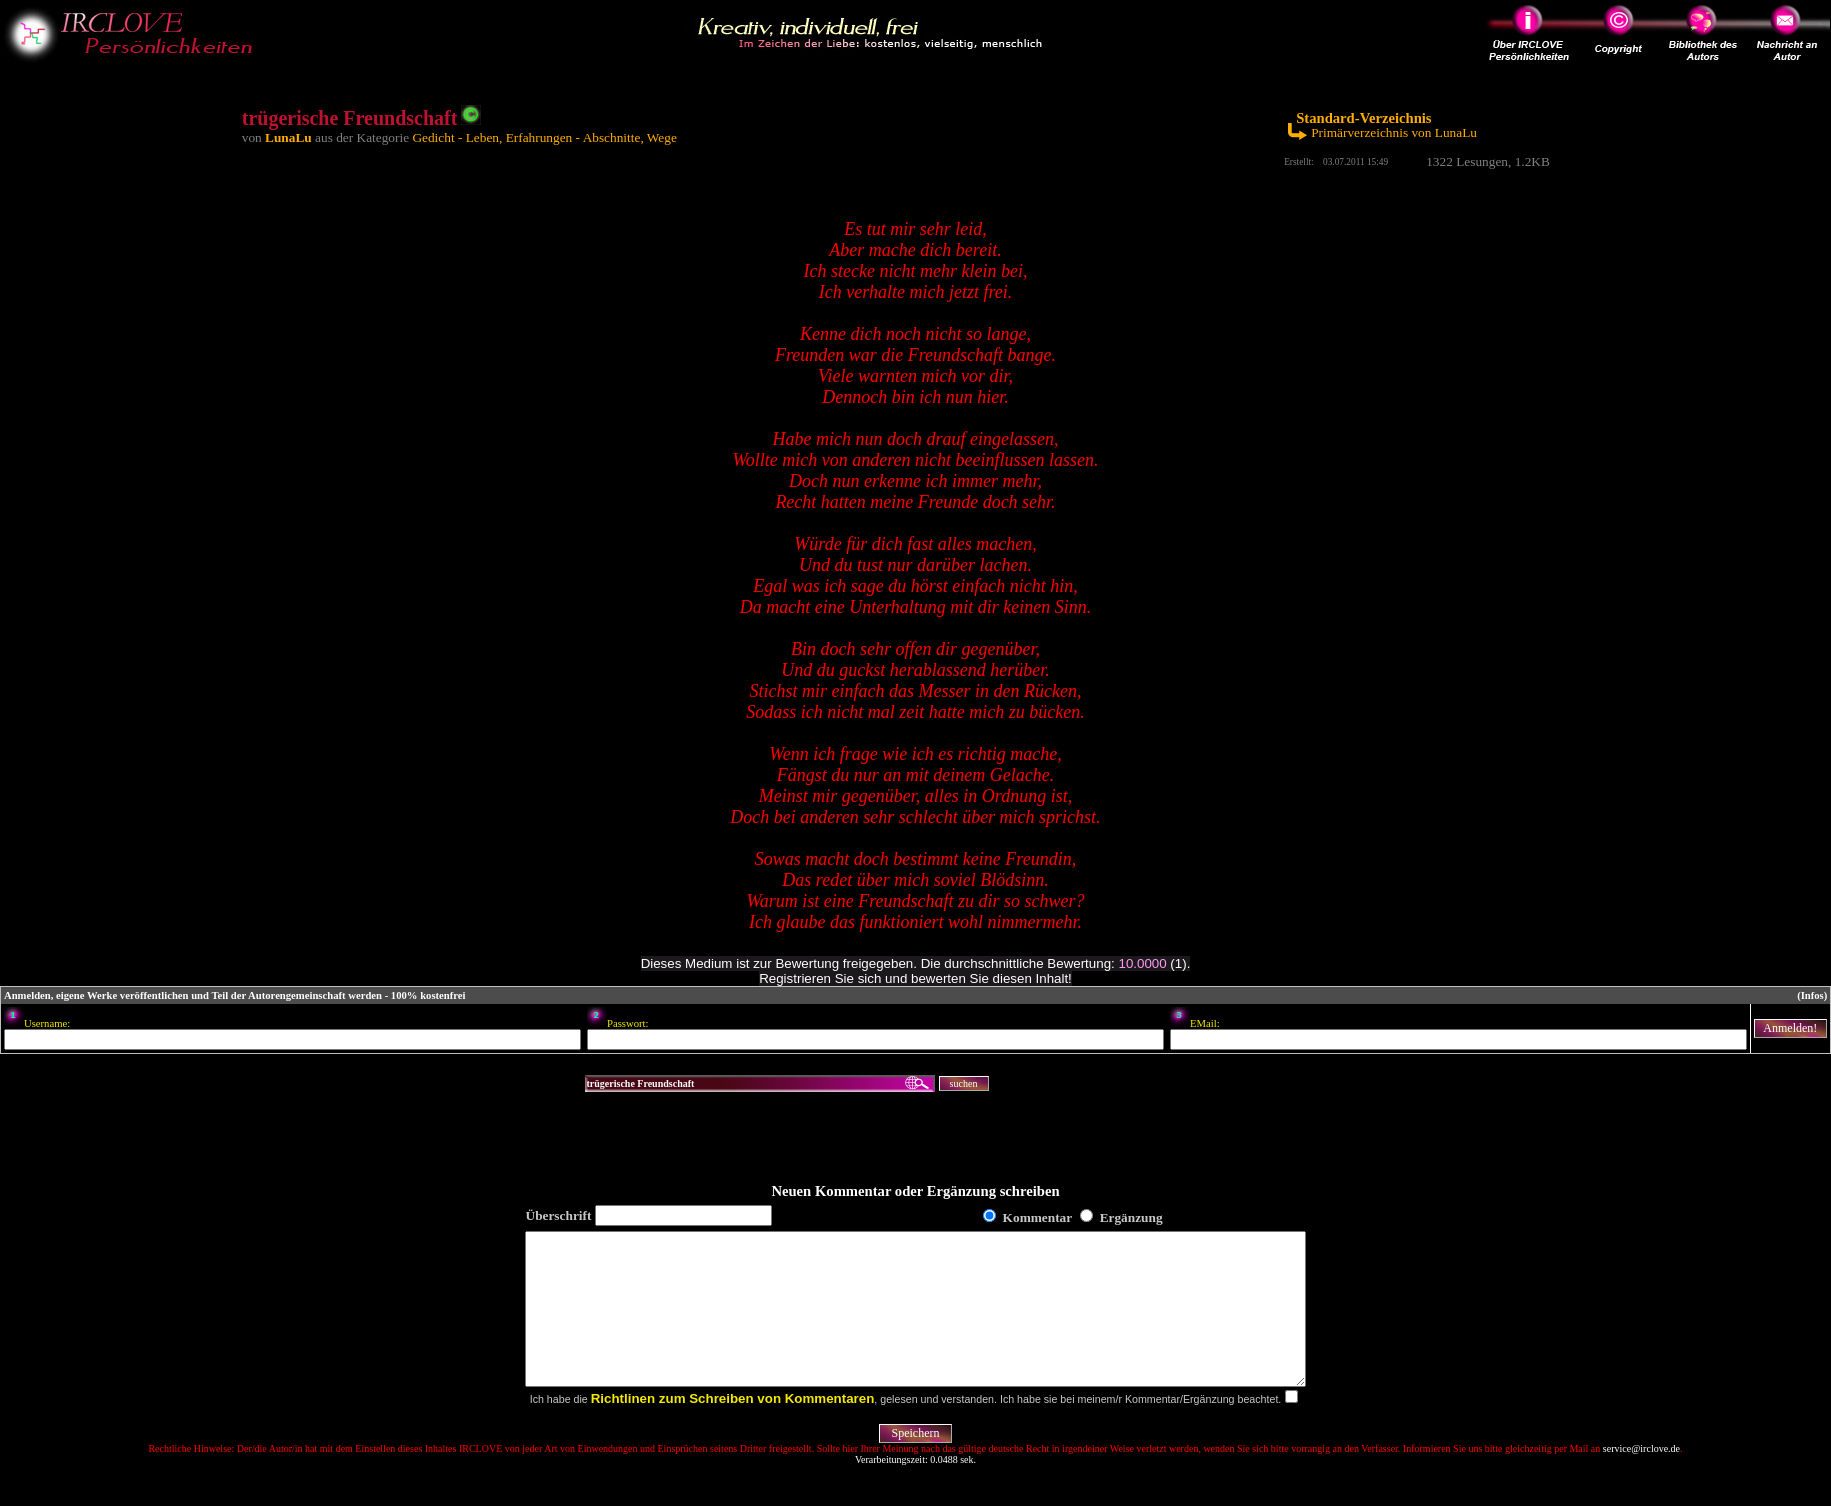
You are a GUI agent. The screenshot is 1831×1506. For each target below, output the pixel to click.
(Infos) (1812, 995)
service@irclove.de (1641, 1478)
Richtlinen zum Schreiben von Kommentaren (733, 1428)
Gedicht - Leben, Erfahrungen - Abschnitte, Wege (544, 137)
